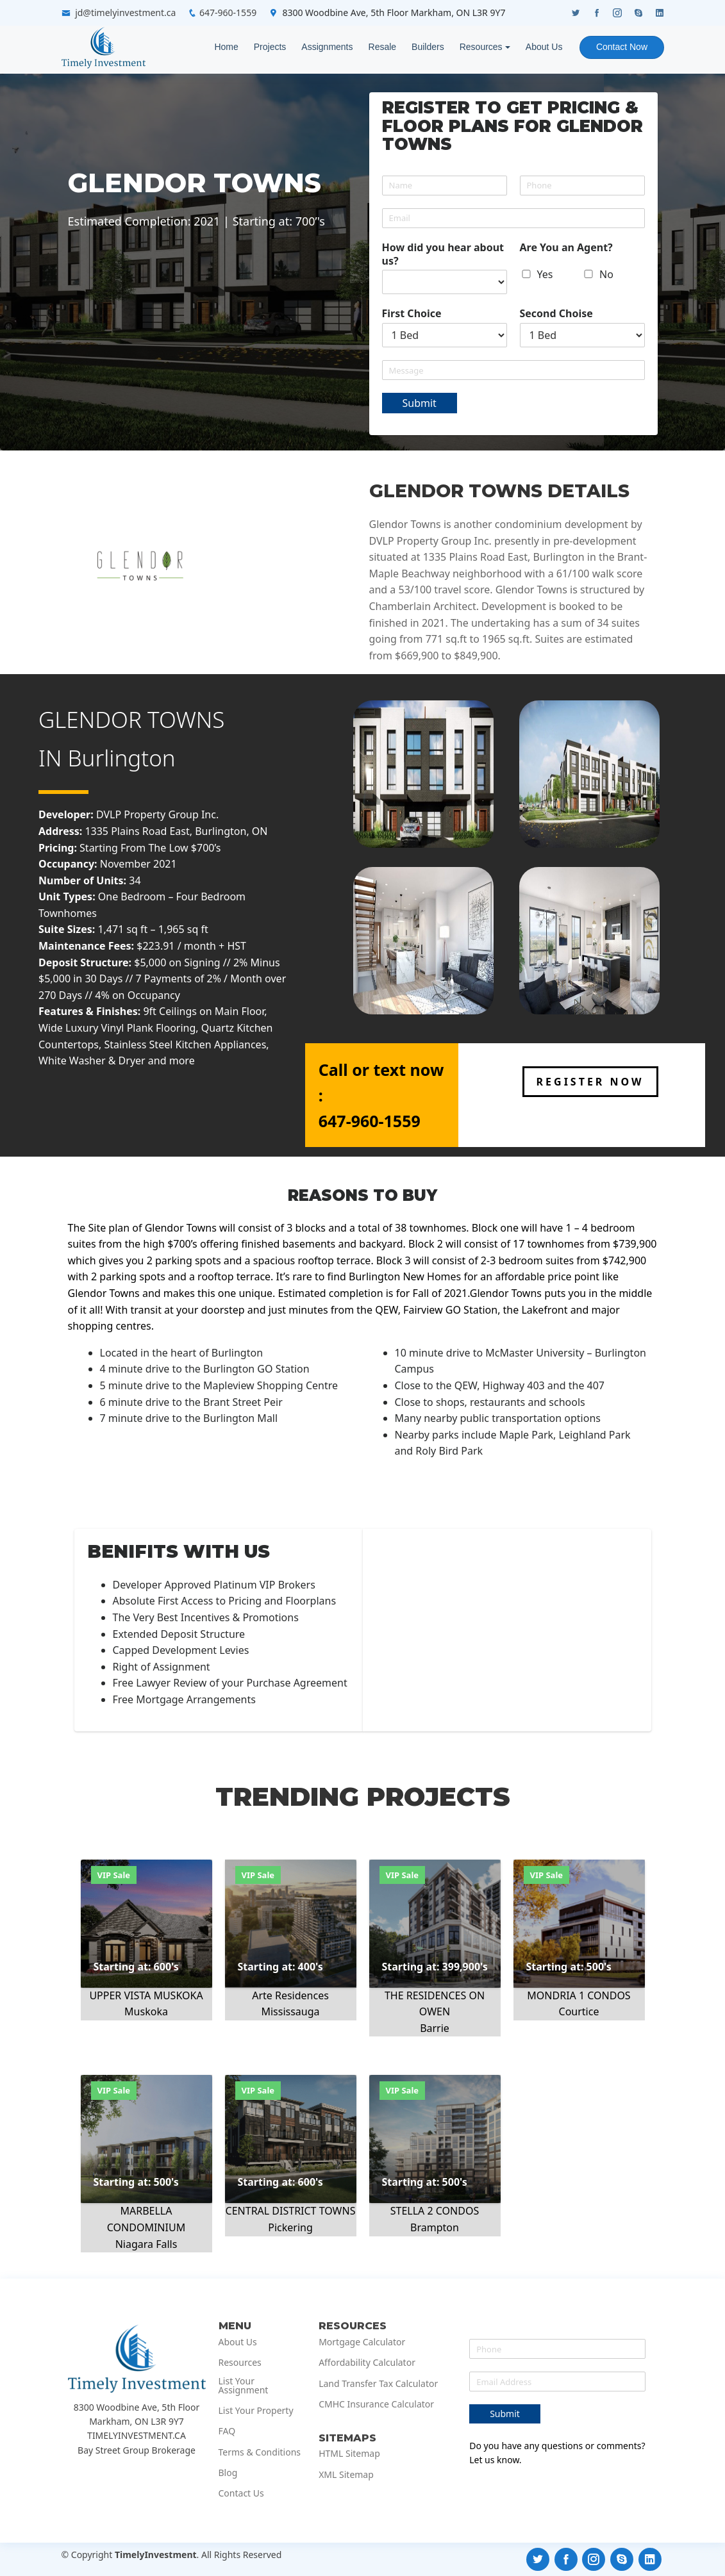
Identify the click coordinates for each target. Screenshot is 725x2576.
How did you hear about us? (443, 254)
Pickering (290, 2227)
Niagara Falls (146, 2244)
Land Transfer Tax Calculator (378, 2383)
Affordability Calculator (367, 2362)
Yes (545, 274)
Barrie (434, 2028)
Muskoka (146, 2011)
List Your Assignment (244, 2386)
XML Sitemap (346, 2474)
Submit (420, 403)
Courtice (579, 2011)
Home (225, 47)
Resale (381, 47)
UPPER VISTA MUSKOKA (146, 1995)
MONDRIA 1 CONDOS (578, 1995)
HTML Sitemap (349, 2453)
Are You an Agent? (566, 247)
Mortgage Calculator (362, 2342)
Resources (480, 47)
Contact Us (241, 2493)
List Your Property (256, 2410)
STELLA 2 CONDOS (434, 2211)
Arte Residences (290, 1995)
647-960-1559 (227, 12)
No (606, 274)
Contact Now (621, 47)
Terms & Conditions (260, 2452)
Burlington (122, 758)
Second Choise (556, 313)
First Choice (412, 313)
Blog (228, 2472)
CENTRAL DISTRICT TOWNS (291, 2211)
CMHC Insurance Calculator (376, 2404)
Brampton (434, 2227)
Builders (427, 47)
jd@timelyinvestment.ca (125, 12)
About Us (543, 47)
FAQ (227, 2431)
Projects (269, 47)
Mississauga (290, 2011)
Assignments (326, 47)
